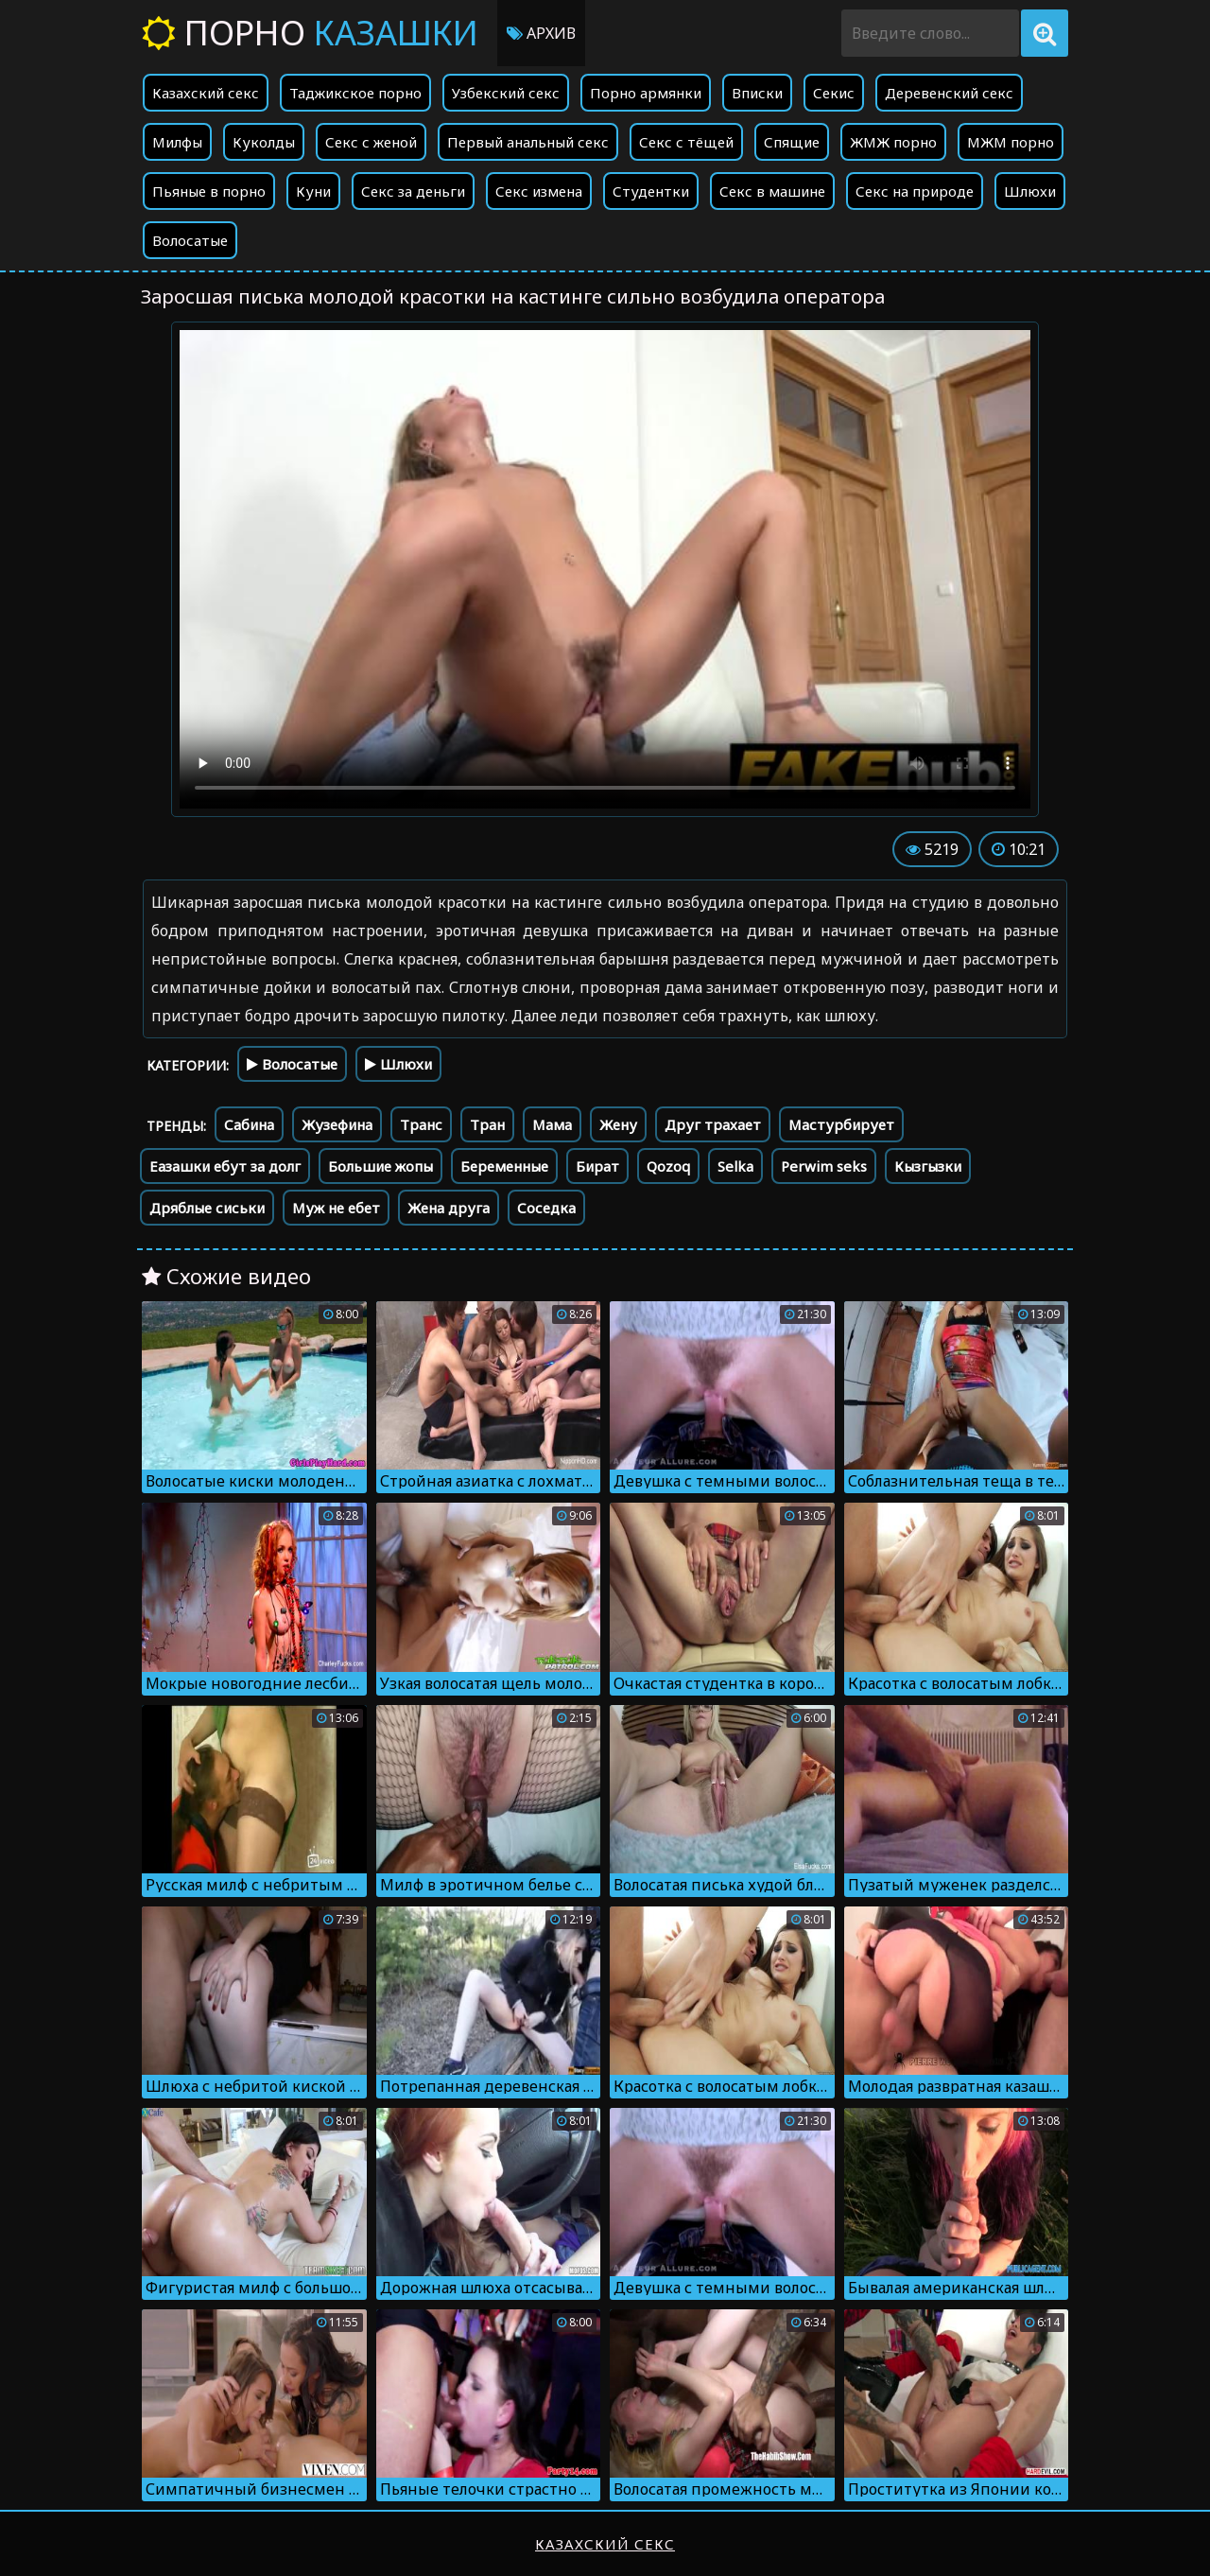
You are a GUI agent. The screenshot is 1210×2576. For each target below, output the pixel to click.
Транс (421, 1124)
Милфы (177, 141)
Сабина (249, 1124)
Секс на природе (915, 191)
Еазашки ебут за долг (225, 1166)
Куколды (264, 141)
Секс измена (538, 191)
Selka (735, 1166)
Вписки (757, 92)
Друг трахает (713, 1124)
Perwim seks (824, 1166)
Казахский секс (205, 92)
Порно (310, 32)
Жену (618, 1124)
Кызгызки (927, 1166)
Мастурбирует (841, 1124)
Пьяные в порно (209, 191)
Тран (487, 1124)
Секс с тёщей (686, 141)
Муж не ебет (336, 1207)
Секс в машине (772, 191)
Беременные (504, 1166)
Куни (313, 191)
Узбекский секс (506, 92)
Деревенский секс (949, 92)
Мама (552, 1124)
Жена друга (448, 1207)
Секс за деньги (413, 191)
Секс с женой (371, 141)
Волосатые (190, 240)
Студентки (651, 191)
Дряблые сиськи (207, 1207)
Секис (834, 92)
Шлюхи (1030, 191)
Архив (541, 33)
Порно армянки (645, 92)
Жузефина (337, 1124)
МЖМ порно (1010, 141)
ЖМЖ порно (893, 141)
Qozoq (668, 1166)
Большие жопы (380, 1166)
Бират (597, 1166)
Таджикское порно (355, 92)
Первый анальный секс (528, 141)
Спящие (792, 141)
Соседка (546, 1207)
